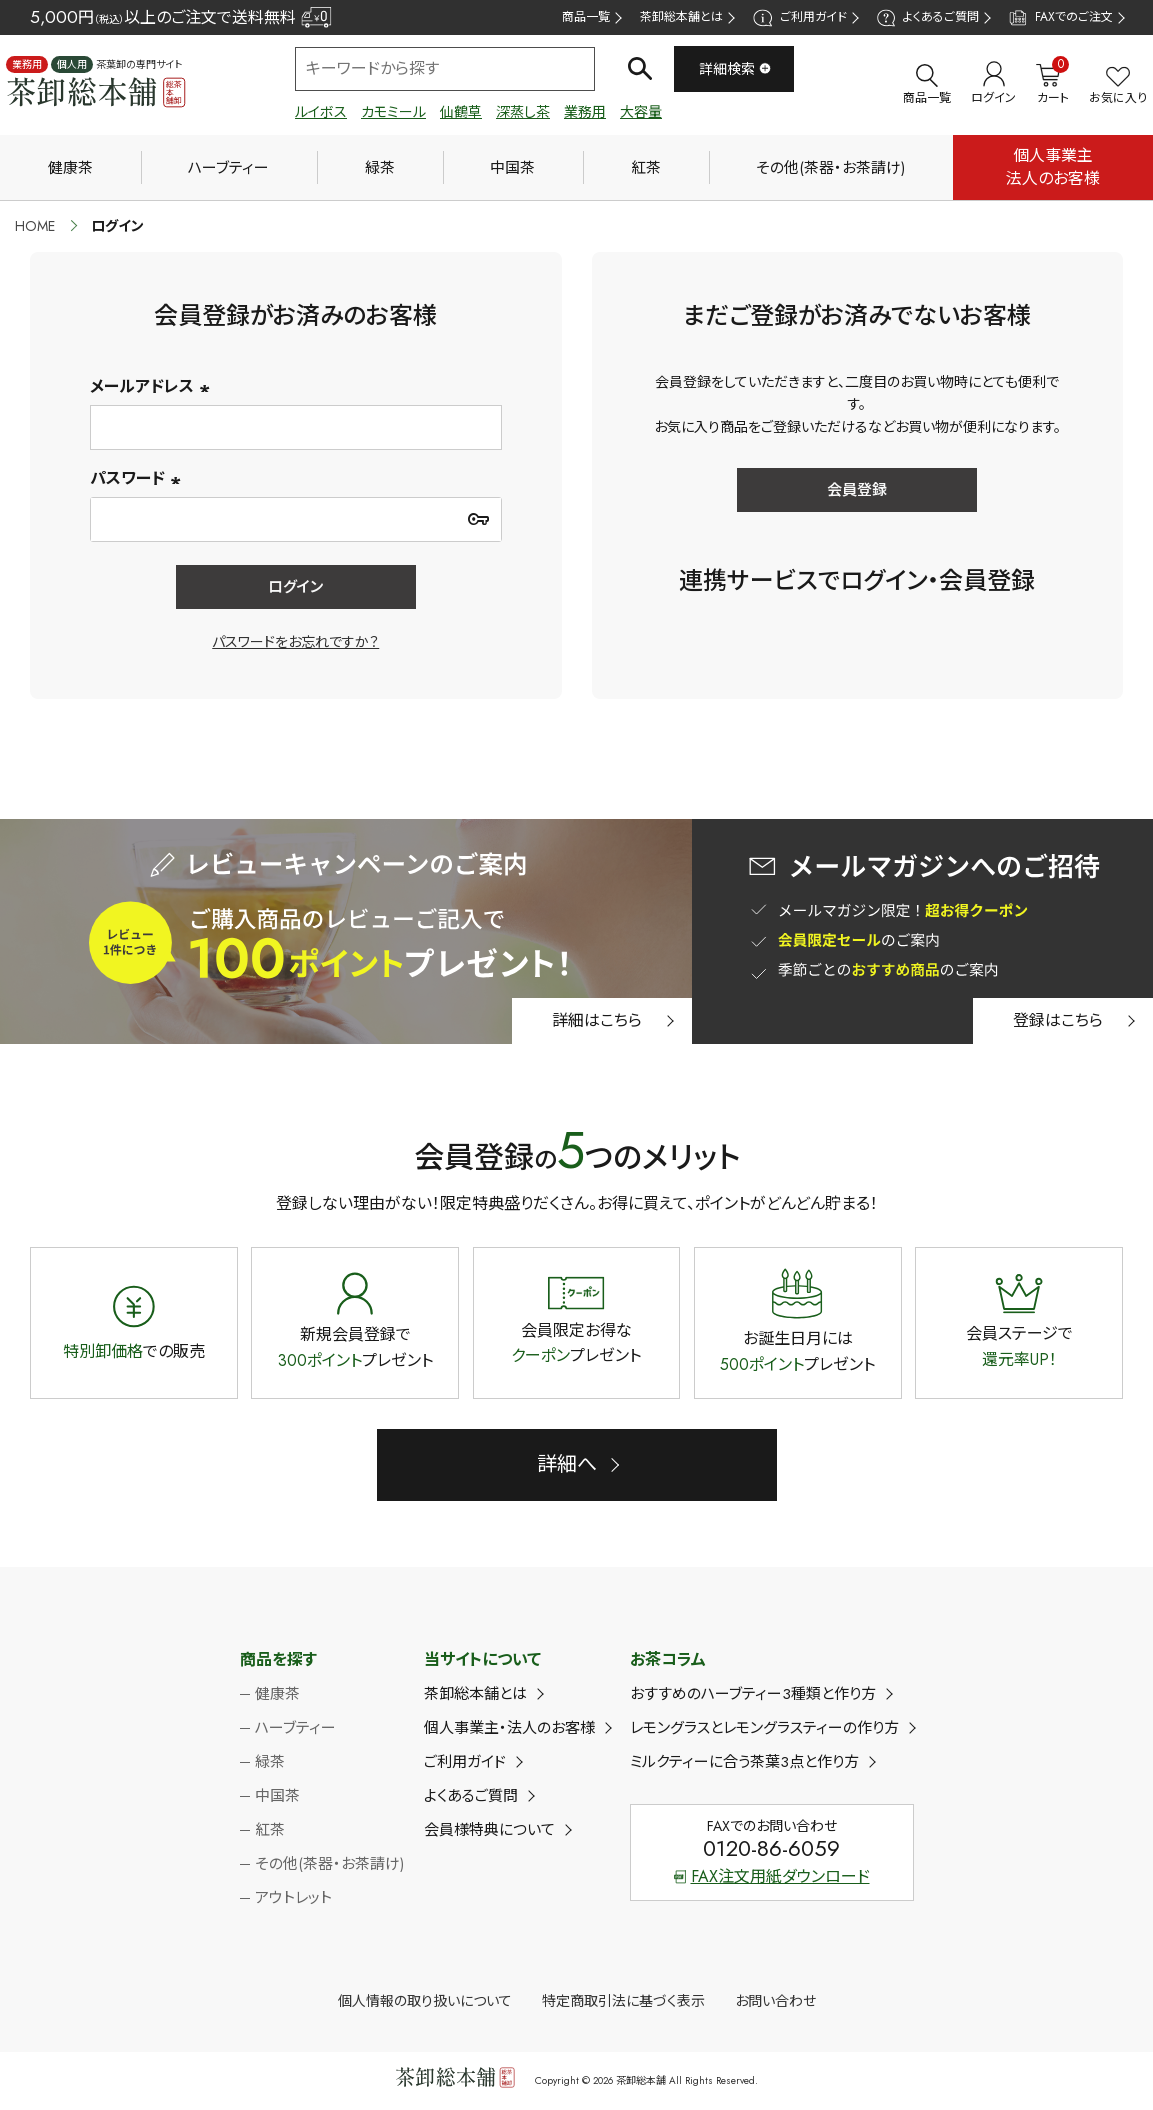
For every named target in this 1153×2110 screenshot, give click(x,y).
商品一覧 (586, 17)
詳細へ (567, 1464)
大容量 (641, 112)
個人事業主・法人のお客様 (509, 1728)
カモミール (393, 112)
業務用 (585, 112)
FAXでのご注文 (1061, 17)
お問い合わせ (775, 2001)
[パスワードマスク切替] (479, 519)
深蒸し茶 (523, 112)
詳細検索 (735, 69)
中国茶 (512, 168)
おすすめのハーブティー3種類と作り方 (753, 1694)
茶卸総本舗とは (681, 17)
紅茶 (646, 168)
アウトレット (293, 1898)
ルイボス (321, 112)
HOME (35, 226)
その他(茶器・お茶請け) (830, 168)
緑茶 (380, 168)
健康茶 (70, 168)
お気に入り (1118, 86)
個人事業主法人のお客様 (1053, 166)
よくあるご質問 (928, 17)
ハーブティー (228, 168)
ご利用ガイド (799, 17)
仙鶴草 (461, 112)
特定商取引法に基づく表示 (623, 2001)
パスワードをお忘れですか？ (295, 642)
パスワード (138, 478)
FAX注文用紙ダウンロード (772, 1876)
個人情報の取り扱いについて (425, 2001)
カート (1052, 84)
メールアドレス (152, 386)
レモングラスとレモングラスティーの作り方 (764, 1728)
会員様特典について (489, 1830)
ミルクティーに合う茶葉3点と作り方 (744, 1762)
